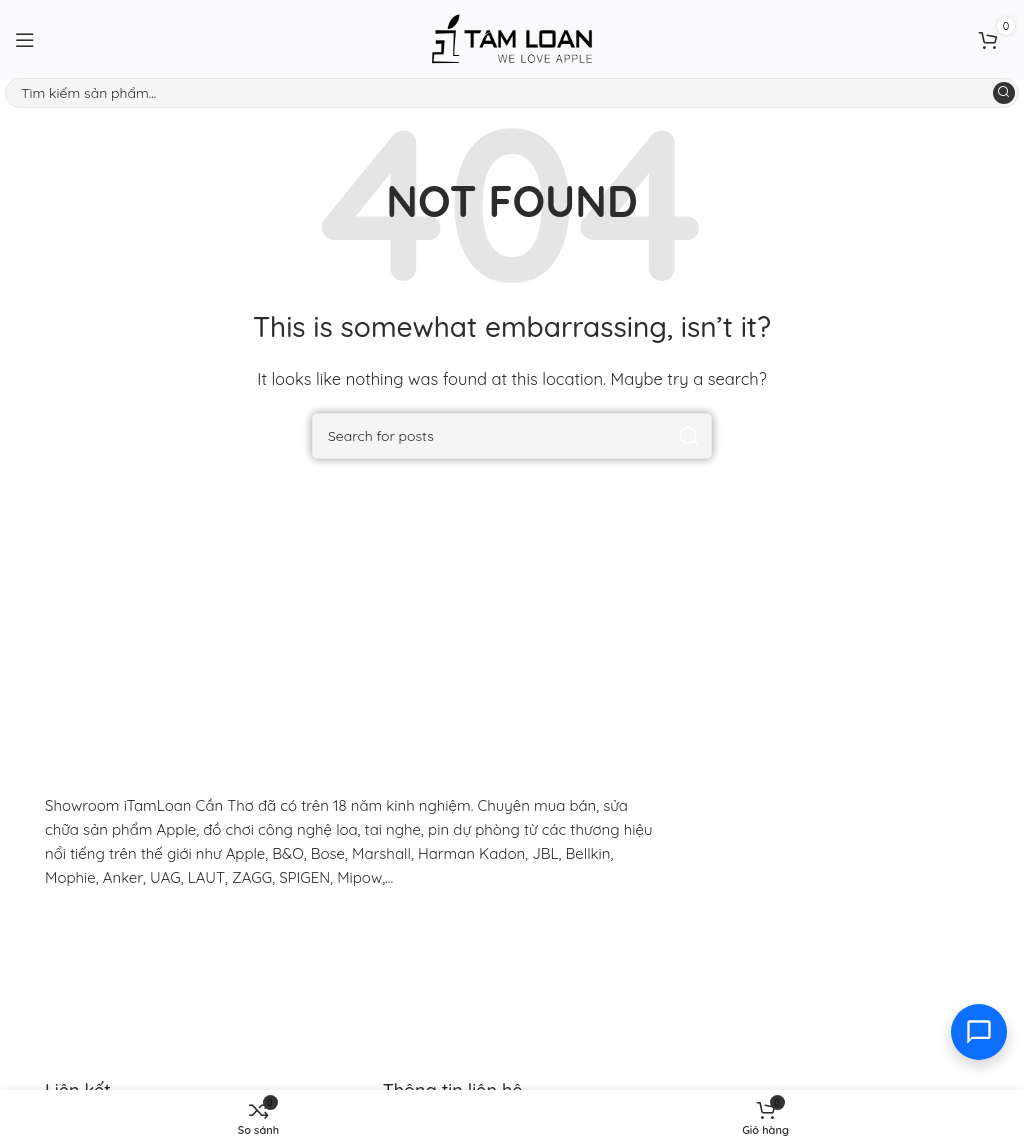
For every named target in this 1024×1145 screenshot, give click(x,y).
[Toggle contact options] (979, 1032)
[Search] (512, 93)
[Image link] (175, 936)
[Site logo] (512, 38)
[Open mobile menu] (25, 40)
